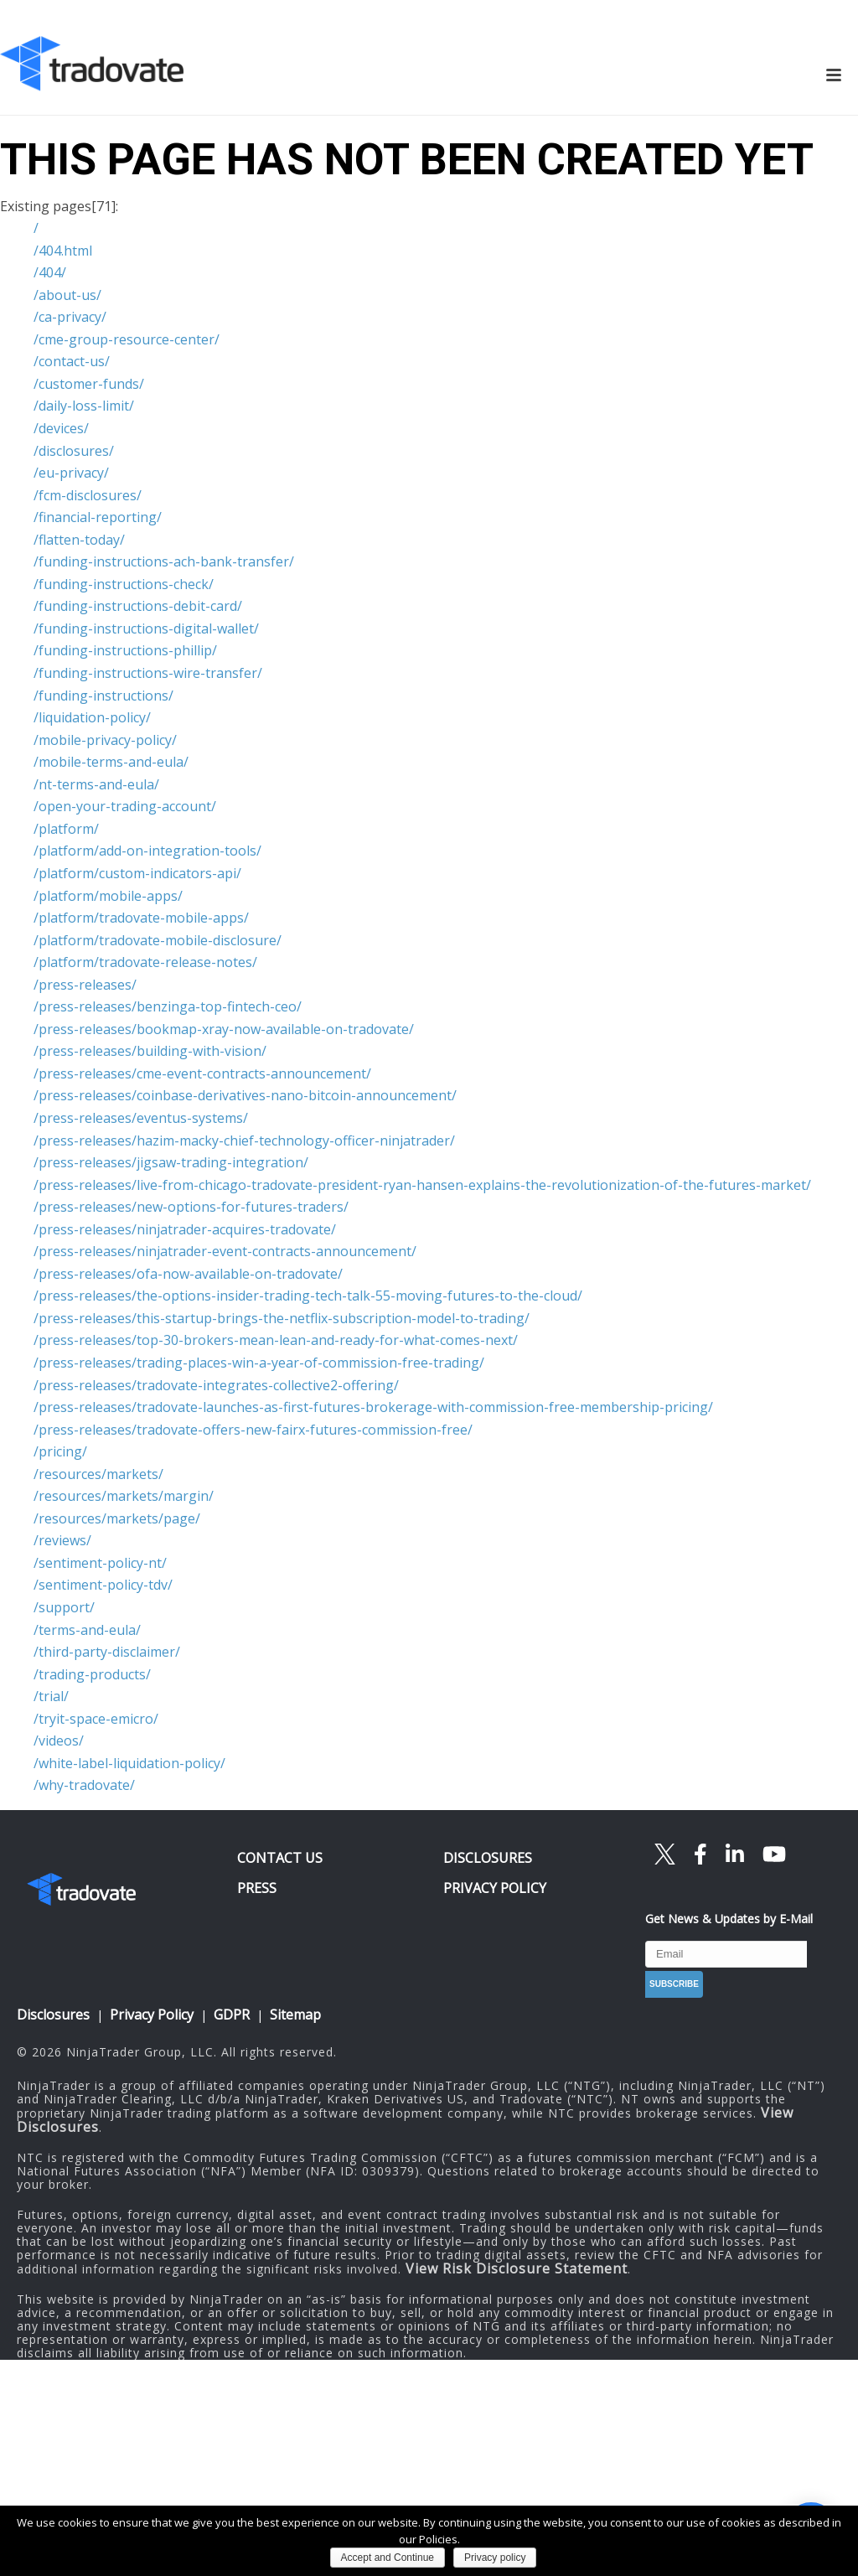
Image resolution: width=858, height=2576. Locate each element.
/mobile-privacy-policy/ (105, 740)
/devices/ (61, 428)
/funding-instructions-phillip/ (125, 650)
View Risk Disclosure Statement (517, 2268)
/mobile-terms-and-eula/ (111, 762)
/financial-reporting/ (98, 517)
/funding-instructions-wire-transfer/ (148, 673)
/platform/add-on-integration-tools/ (147, 850)
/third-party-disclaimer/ (107, 1651)
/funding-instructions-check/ (124, 584)
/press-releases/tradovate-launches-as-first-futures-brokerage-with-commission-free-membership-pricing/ (373, 1407)
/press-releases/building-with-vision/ (150, 1051)
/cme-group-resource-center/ (127, 339)
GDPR (232, 2014)
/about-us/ (67, 295)
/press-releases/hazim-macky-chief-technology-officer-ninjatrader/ (244, 1140)
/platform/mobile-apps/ (108, 896)
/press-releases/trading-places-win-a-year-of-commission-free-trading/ (259, 1362)
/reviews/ (62, 1540)
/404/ (50, 272)
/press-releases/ (85, 984)
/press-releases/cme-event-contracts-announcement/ (202, 1073)
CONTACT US (280, 1858)
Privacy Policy (152, 2014)
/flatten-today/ (79, 539)
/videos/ (59, 1740)
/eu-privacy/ (71, 472)
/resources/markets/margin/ (124, 1496)
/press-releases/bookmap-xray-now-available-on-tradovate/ (224, 1029)
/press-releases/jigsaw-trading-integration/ (171, 1162)
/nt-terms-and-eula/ (96, 784)
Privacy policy (494, 2557)
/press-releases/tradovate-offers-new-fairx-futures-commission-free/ (253, 1429)
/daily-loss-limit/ (84, 405)
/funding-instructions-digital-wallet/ (146, 628)
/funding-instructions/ (103, 695)
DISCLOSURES (487, 1858)
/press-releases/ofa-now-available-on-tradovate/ (188, 1274)
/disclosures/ (74, 451)
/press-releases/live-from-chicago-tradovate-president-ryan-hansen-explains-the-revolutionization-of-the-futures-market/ (422, 1185)
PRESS (257, 1888)
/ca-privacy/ (70, 317)
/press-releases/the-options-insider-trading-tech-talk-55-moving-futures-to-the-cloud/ (308, 1295)
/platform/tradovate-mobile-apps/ (141, 917)
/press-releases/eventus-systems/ (141, 1118)
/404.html (63, 250)
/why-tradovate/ (84, 1785)
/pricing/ (60, 1451)
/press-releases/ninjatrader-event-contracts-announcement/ (225, 1251)
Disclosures (53, 2014)
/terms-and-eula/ (87, 1630)
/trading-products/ (92, 1674)
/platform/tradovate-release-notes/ (145, 962)
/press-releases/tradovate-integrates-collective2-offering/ (216, 1385)
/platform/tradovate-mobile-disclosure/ (158, 940)
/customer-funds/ (89, 384)
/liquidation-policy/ (92, 717)
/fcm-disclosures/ (88, 495)
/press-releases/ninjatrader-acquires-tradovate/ (185, 1229)
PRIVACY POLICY (494, 1888)
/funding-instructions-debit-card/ (138, 606)
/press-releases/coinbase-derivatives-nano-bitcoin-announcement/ (245, 1095)
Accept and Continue (387, 2557)
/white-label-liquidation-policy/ (129, 1763)
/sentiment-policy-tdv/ (103, 1584)
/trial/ (51, 1696)
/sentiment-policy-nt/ (100, 1563)
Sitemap (295, 2014)
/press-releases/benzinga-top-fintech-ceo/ (168, 1006)
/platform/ (66, 829)
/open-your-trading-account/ (125, 806)
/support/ (64, 1607)
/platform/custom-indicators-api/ (137, 873)
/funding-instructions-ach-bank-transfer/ (164, 561)
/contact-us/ (72, 361)
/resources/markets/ (98, 1474)
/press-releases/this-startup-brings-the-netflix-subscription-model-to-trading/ (282, 1318)
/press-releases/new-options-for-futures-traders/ (191, 1206)
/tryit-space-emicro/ (96, 1719)
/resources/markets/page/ (117, 1518)
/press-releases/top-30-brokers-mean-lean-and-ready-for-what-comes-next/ (276, 1340)
